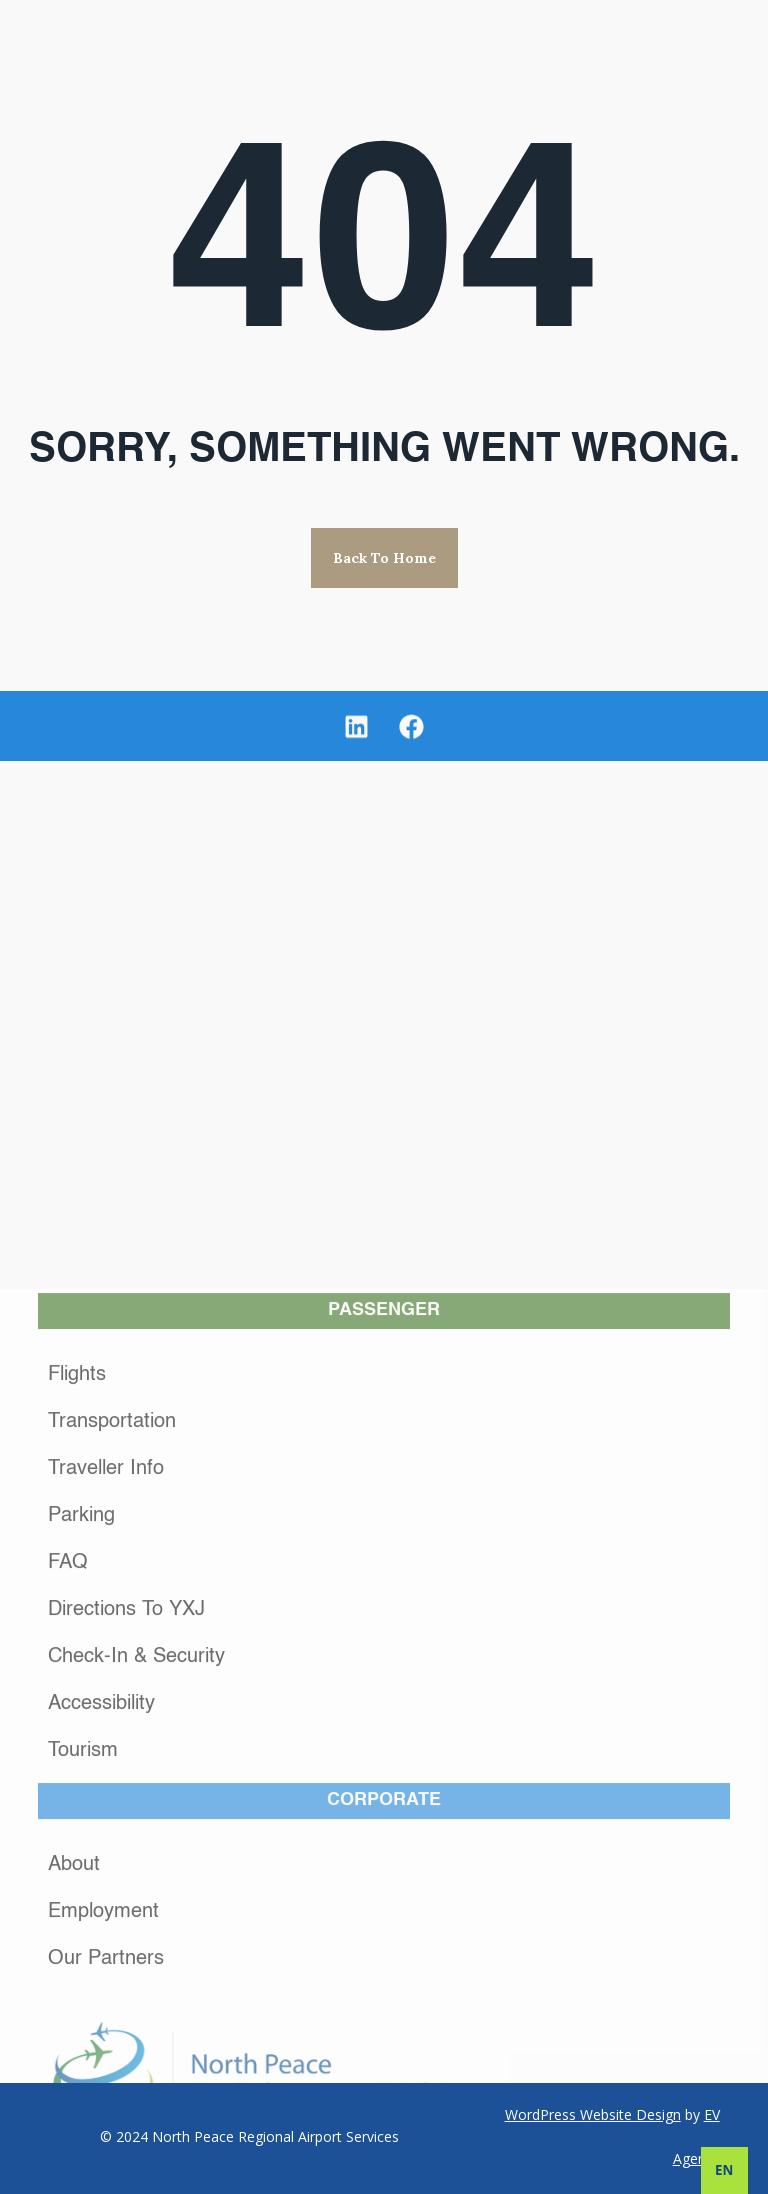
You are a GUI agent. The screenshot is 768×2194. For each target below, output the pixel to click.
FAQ (68, 1806)
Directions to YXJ (126, 1853)
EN (724, 2170)
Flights (77, 1618)
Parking (81, 1759)
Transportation (112, 1665)
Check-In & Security (136, 1900)
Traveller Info (106, 1712)
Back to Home (384, 558)
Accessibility (101, 1947)
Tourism (83, 1994)
